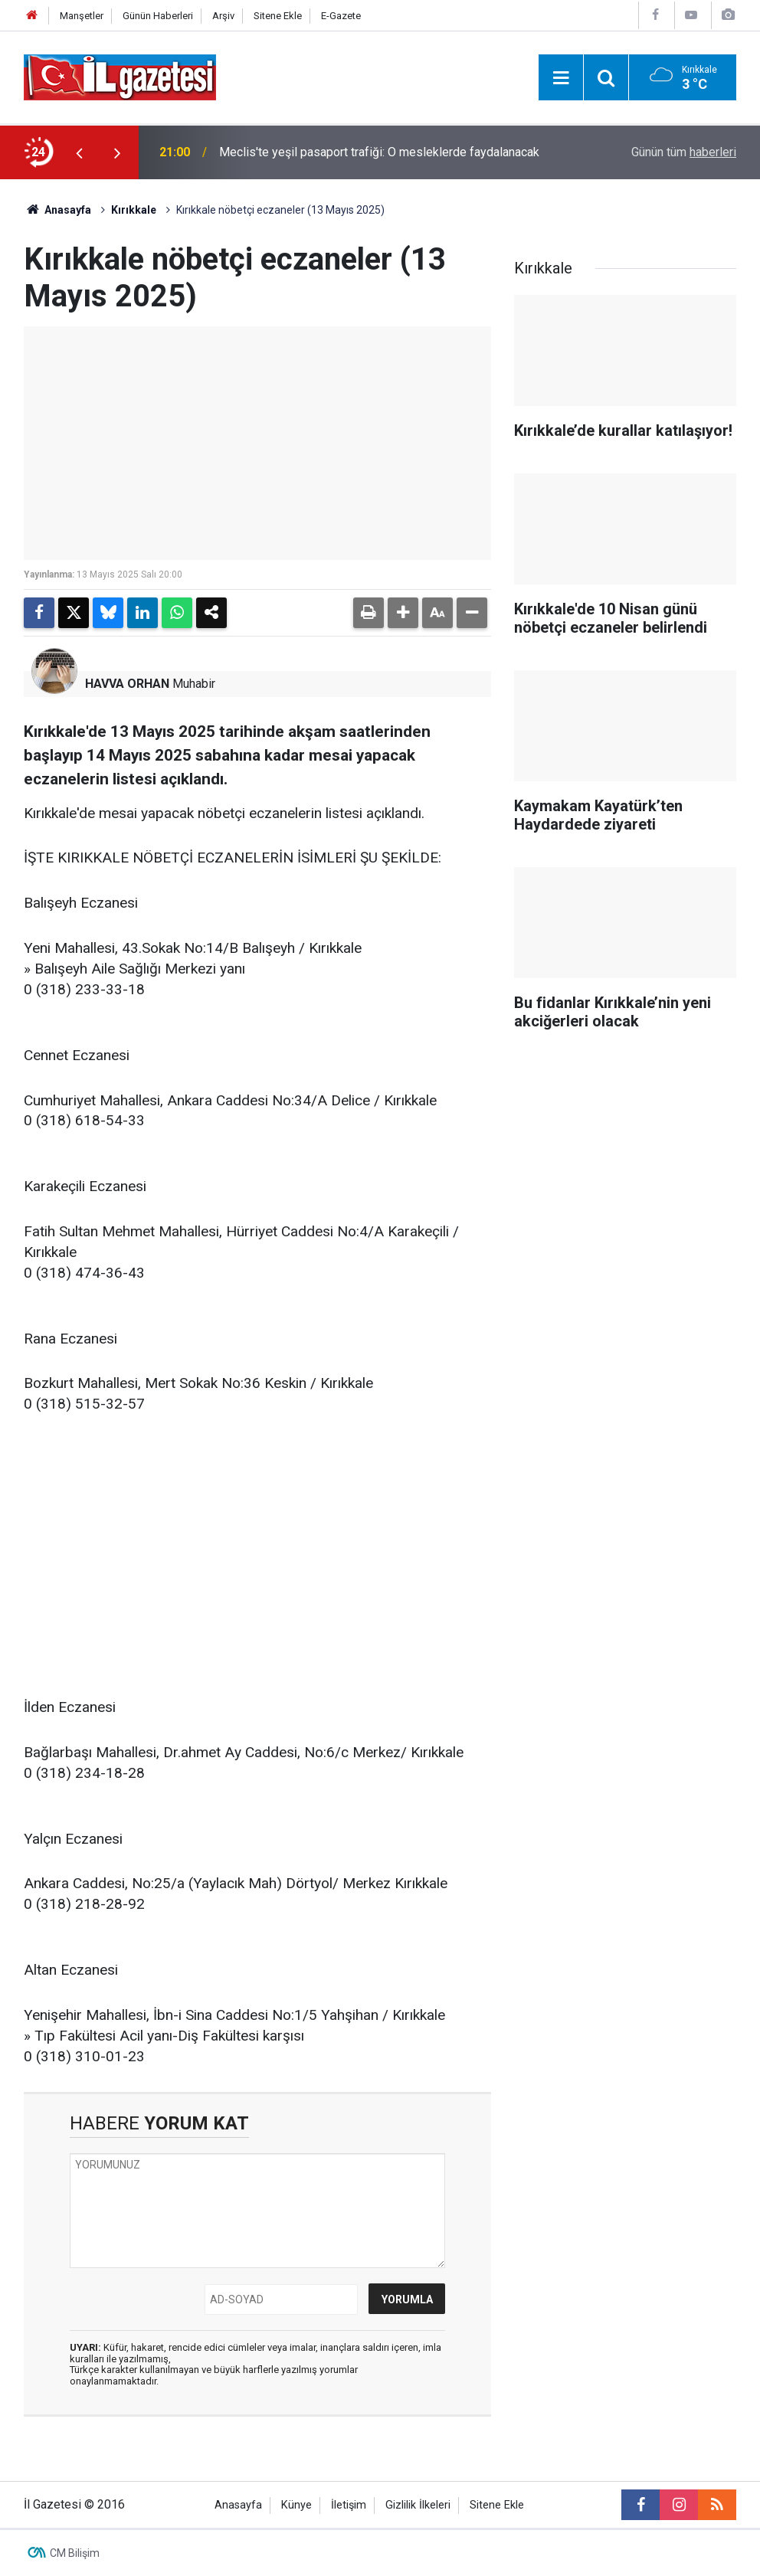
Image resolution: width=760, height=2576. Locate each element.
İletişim (348, 2505)
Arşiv (223, 15)
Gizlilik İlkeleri (417, 2505)
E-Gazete (341, 15)
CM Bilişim (75, 2553)
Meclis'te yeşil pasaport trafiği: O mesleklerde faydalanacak (379, 152)
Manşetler (81, 15)
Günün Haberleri (158, 15)
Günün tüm (683, 152)
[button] (403, 612)
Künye (296, 2505)
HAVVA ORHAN (127, 683)
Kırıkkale (133, 210)
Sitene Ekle (278, 15)
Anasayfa (57, 210)
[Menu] (561, 78)
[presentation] (79, 152)
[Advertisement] (257, 1546)
